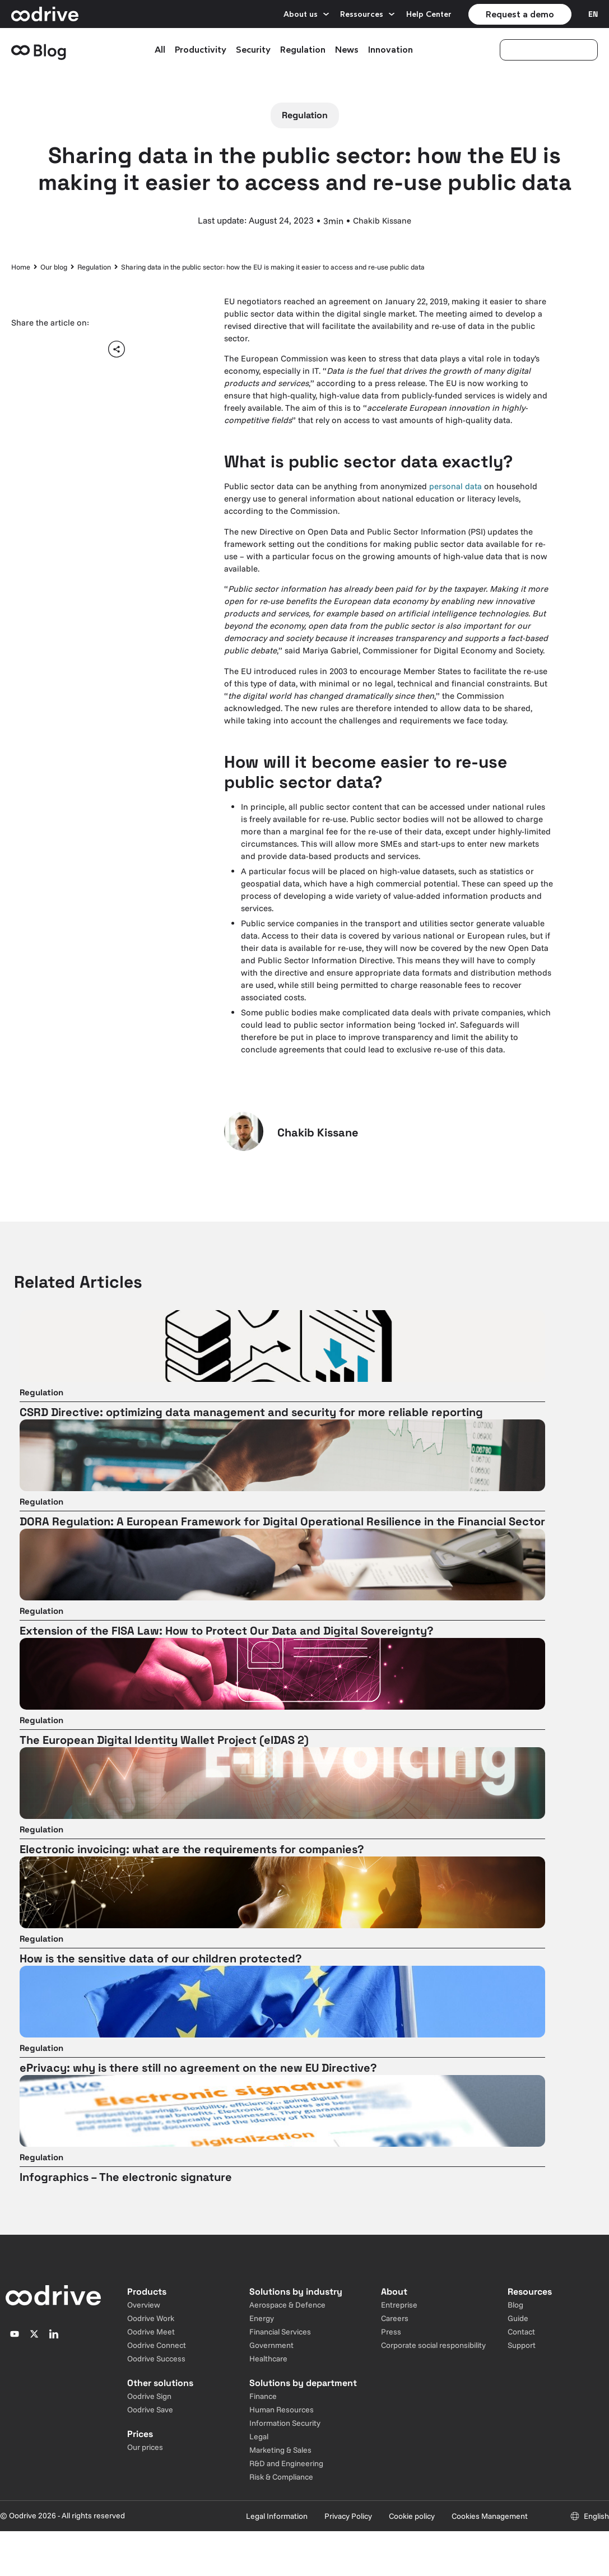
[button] (23, 348)
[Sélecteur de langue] (593, 14)
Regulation (94, 266)
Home (20, 266)
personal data (455, 486)
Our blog (53, 266)
